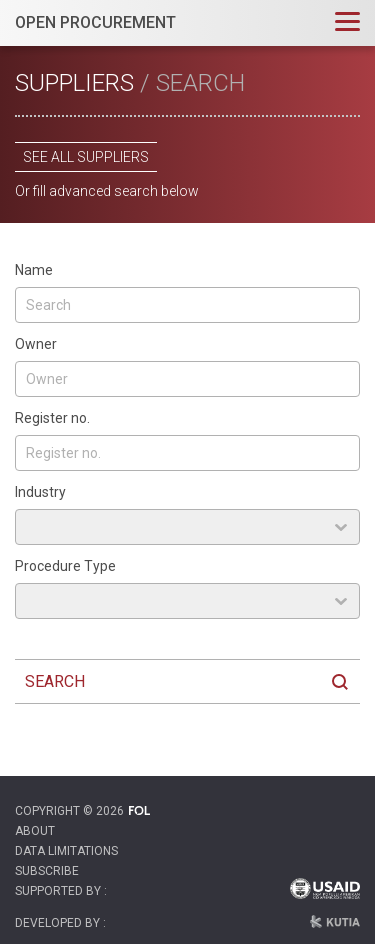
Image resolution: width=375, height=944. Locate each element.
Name (34, 270)
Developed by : (60, 923)
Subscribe (47, 871)
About (35, 831)
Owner (36, 344)
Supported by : (61, 891)
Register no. (52, 418)
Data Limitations (66, 851)
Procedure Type (65, 566)
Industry (40, 492)
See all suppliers (86, 157)
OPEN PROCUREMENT (95, 23)
